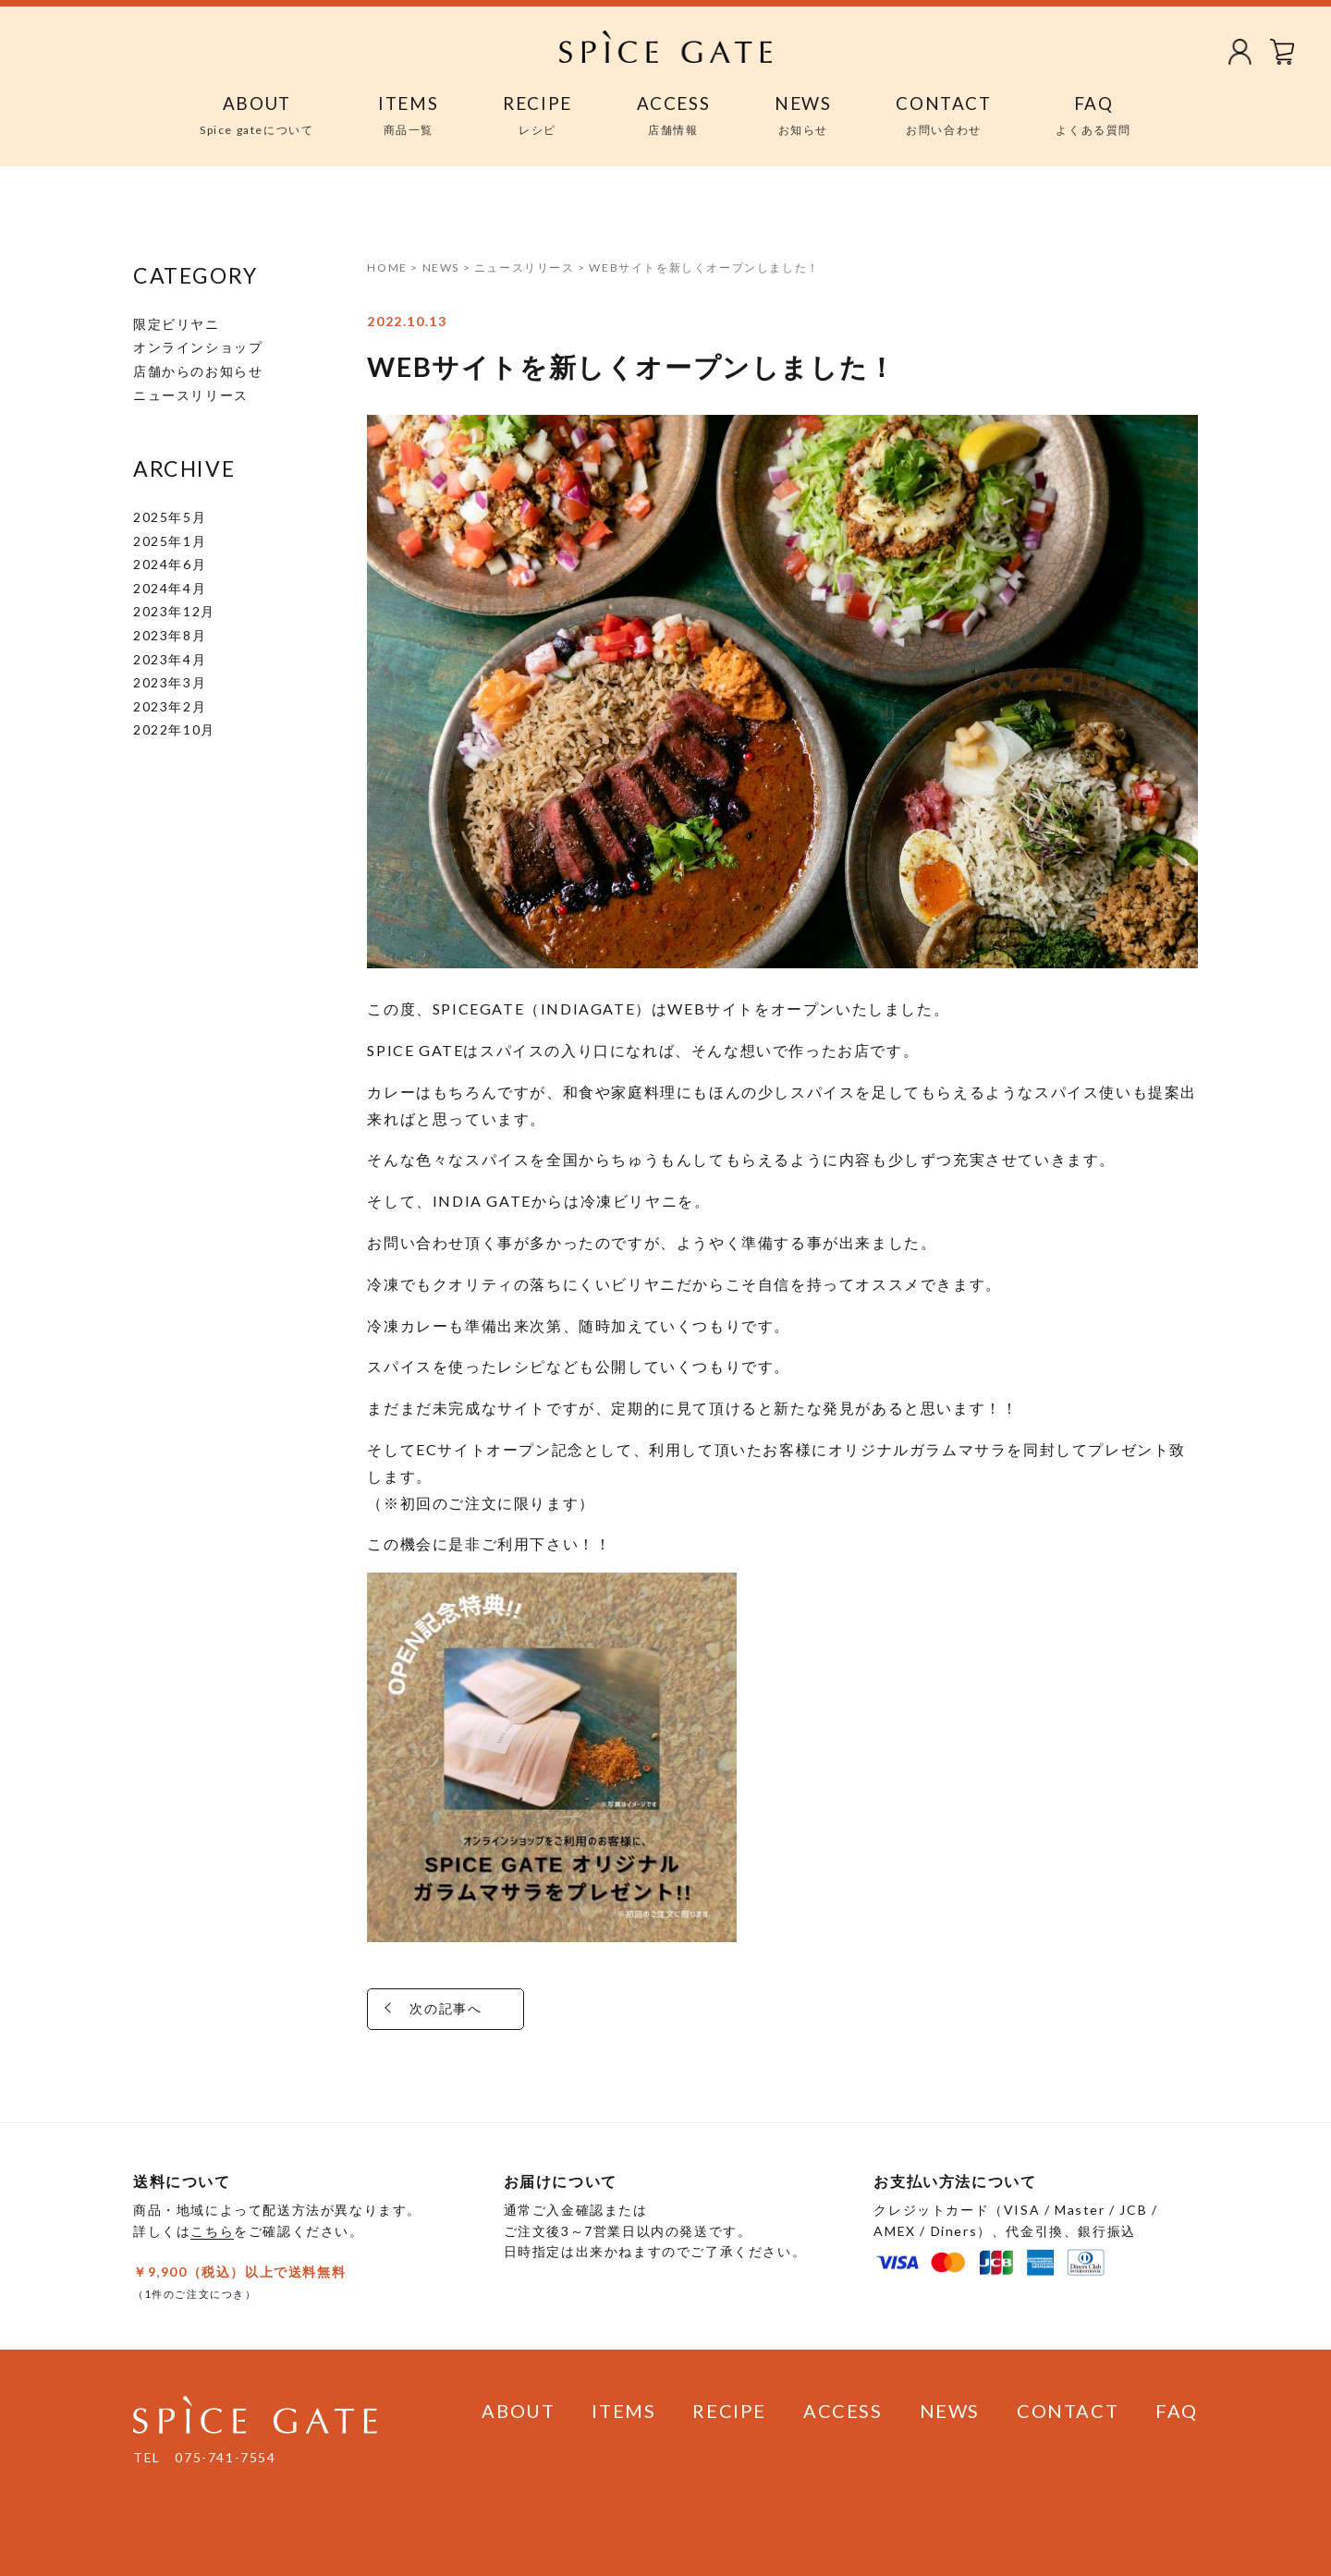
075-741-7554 (225, 2457)
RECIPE (729, 2411)
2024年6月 (169, 564)
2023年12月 (174, 611)
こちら (212, 2231)
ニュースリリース (191, 395)
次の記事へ (511, 2008)
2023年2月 (169, 706)
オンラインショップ (198, 347)
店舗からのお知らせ (198, 371)
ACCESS (843, 2411)
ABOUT (518, 2411)
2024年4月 (169, 588)
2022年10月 (174, 729)
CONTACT (1067, 2411)
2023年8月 (169, 635)
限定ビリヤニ (176, 324)
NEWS (950, 2411)
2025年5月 (169, 517)
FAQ (1176, 2411)
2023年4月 (169, 659)
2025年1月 (169, 541)
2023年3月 (169, 682)
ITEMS (623, 2411)
